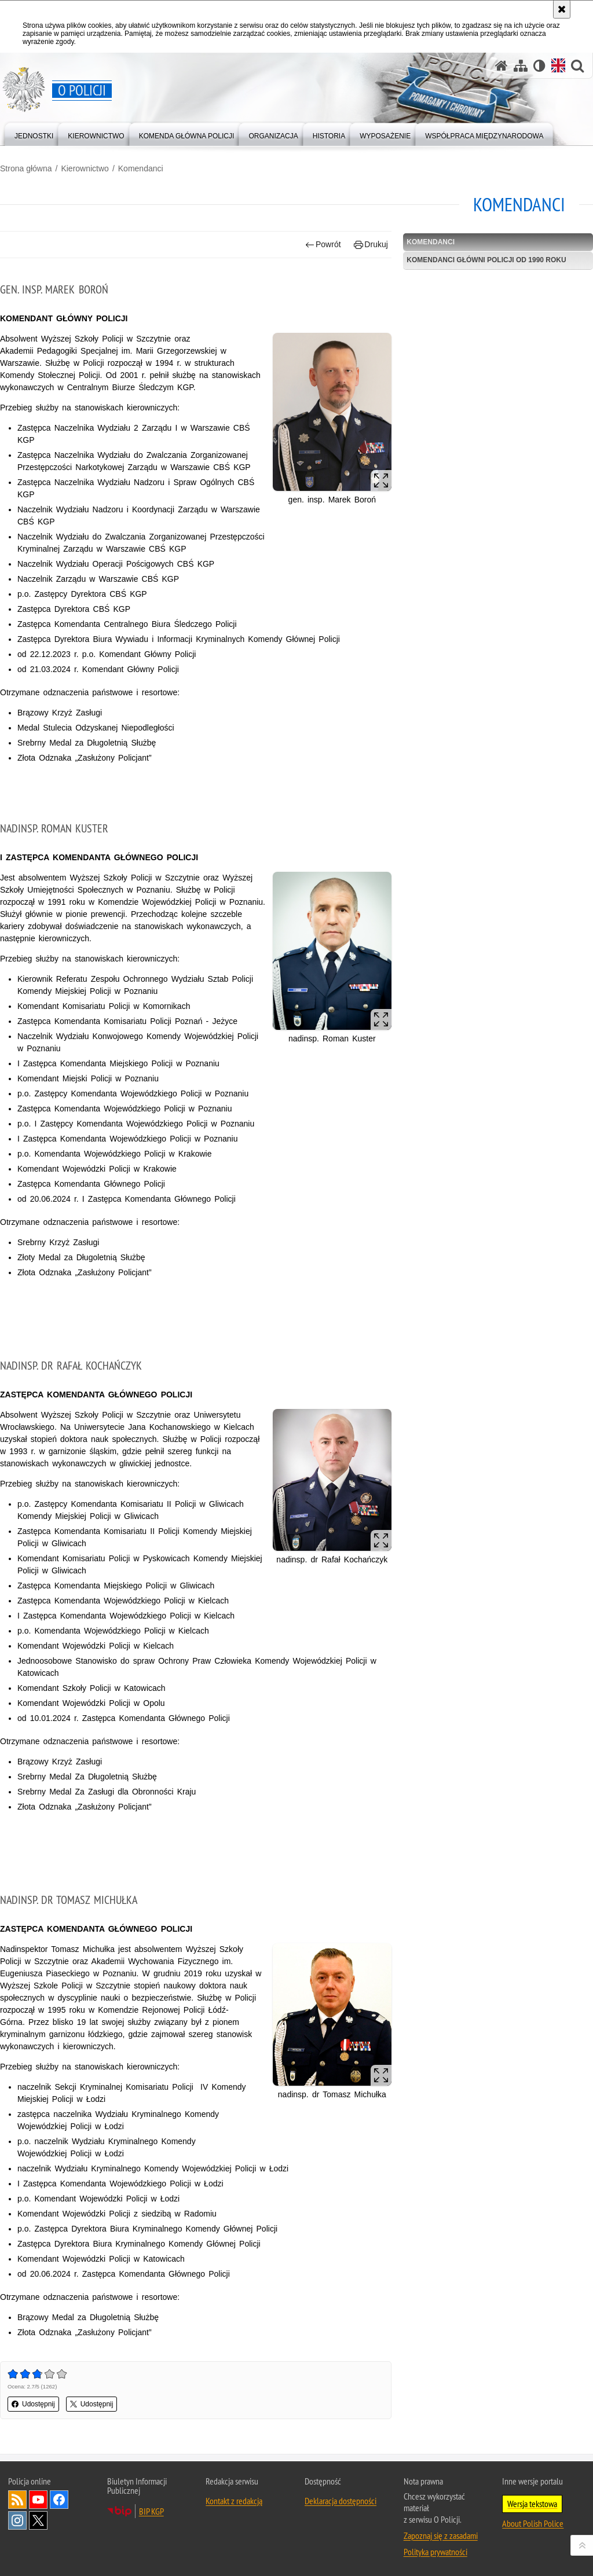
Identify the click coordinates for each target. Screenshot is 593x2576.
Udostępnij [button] (33, 2404)
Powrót (323, 244)
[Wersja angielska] (558, 65)
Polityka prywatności (435, 2551)
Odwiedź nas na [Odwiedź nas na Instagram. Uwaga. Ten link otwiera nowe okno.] (17, 2520)
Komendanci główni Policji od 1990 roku (486, 260)
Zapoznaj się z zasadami (441, 2535)
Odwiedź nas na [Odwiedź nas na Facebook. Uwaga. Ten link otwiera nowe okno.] (59, 2499)
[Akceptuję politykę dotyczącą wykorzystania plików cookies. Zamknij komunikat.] (561, 9)
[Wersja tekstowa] (539, 65)
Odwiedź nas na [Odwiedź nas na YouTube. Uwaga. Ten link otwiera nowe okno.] (38, 2499)
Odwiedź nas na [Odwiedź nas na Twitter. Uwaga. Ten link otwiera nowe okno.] (38, 2520)
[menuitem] (34, 133)
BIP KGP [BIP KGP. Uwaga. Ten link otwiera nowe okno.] (151, 2511)
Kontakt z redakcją (234, 2501)
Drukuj (371, 244)
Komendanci (140, 168)
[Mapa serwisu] (521, 65)
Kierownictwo (84, 168)
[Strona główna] (501, 65)
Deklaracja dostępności (340, 2501)
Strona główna (26, 168)
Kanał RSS (17, 2499)
